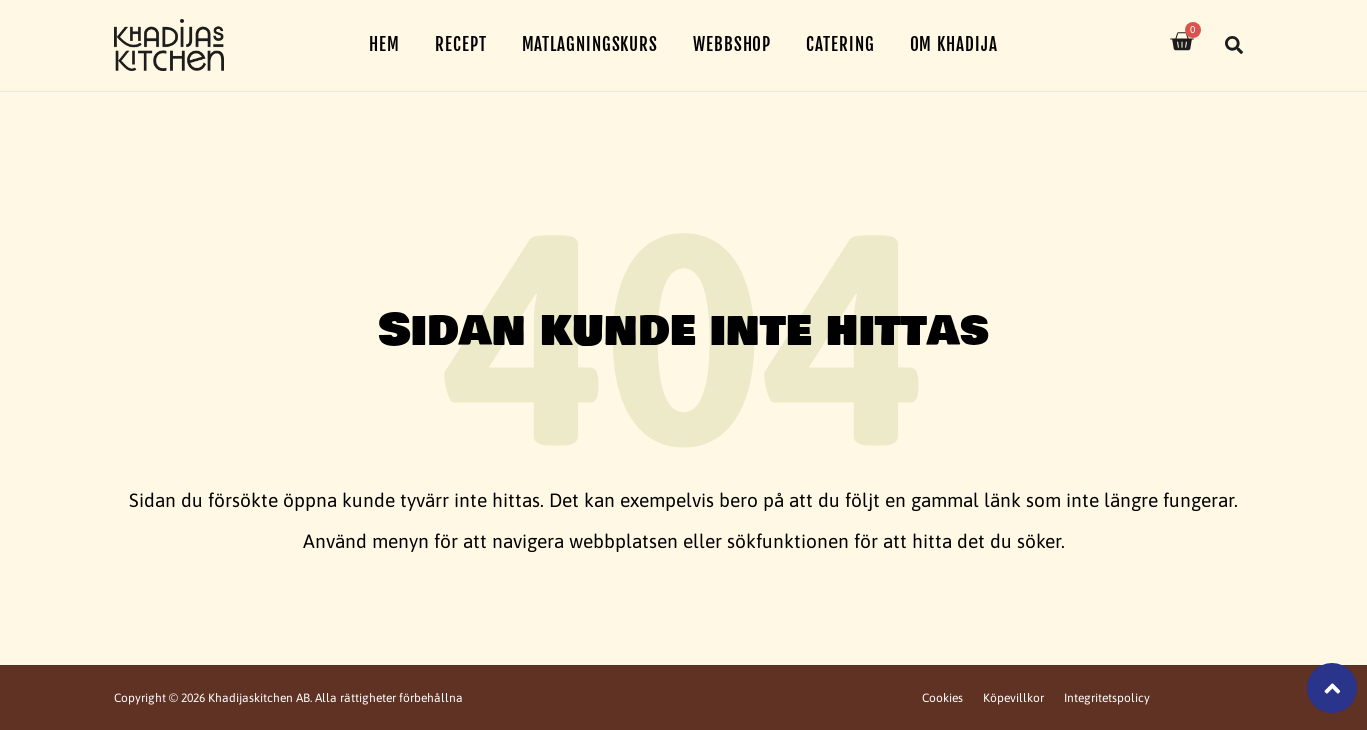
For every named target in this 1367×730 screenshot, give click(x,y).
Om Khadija (954, 44)
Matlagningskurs (590, 44)
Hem (384, 44)
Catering (840, 44)
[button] (1234, 45)
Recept (460, 44)
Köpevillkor (1013, 698)
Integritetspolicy (1107, 698)
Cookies (942, 698)
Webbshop (732, 44)
